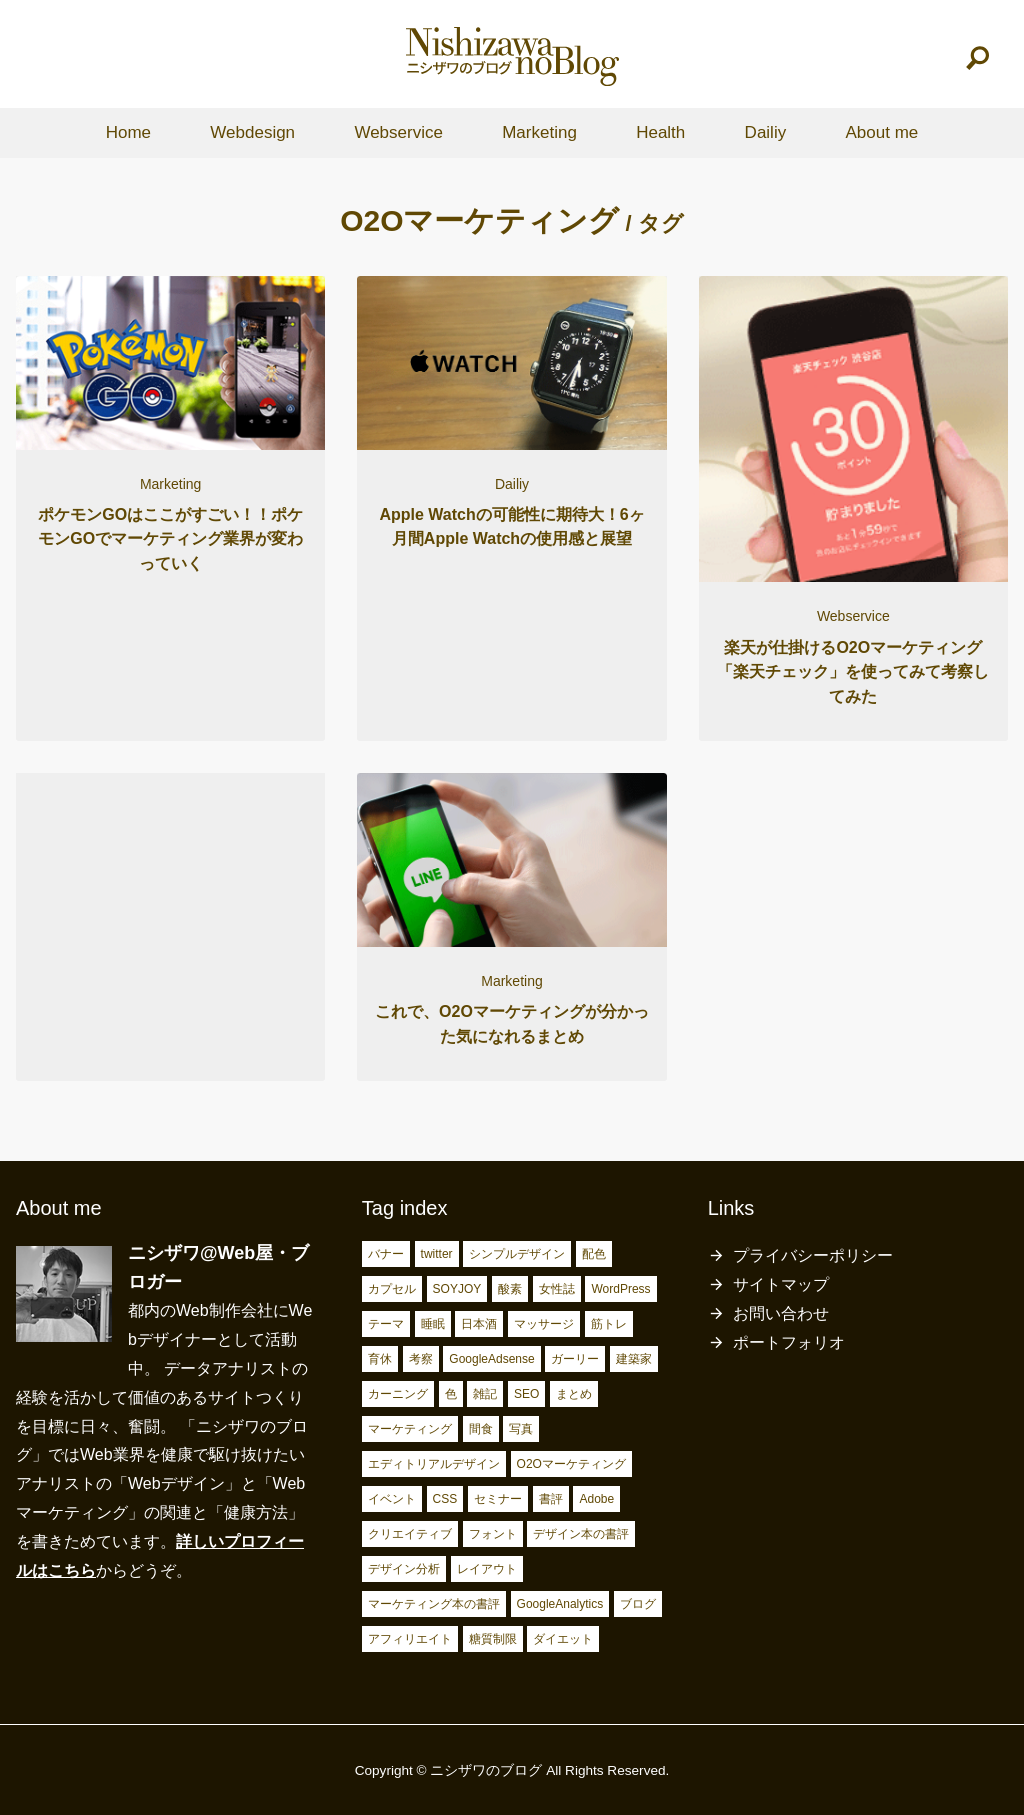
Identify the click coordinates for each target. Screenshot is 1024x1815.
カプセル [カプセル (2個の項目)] (392, 1289)
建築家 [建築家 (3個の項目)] (634, 1359)
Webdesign (252, 132)
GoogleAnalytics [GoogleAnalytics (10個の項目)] (560, 1604)
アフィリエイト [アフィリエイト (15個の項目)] (410, 1639)
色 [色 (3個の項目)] (451, 1394)
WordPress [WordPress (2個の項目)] (620, 1289)
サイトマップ (781, 1284)
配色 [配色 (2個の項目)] (594, 1254)
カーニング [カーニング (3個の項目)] (398, 1394)
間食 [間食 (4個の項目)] (481, 1429)
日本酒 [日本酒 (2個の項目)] (479, 1324)
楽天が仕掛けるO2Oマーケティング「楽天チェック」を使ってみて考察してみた (853, 672)
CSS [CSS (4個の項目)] (445, 1499)
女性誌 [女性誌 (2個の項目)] (557, 1289)
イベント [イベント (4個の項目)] (392, 1499)
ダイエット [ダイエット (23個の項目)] (563, 1639)
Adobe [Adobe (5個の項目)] (596, 1499)
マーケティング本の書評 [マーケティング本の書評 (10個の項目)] (434, 1604)
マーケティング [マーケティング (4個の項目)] (410, 1429)
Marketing (539, 132)
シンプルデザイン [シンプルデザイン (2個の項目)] (517, 1254)
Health (660, 132)
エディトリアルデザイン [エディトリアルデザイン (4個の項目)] (434, 1464)
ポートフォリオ (789, 1342)
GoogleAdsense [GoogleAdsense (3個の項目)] (491, 1359)
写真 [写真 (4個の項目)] (521, 1429)
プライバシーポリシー (813, 1255)
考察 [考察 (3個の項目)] (421, 1359)
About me (881, 132)
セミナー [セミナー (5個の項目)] (498, 1499)
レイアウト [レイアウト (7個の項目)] (487, 1569)
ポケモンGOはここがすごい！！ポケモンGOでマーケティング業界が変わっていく (170, 539)
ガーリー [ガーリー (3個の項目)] (575, 1359)
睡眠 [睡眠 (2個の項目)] (433, 1324)
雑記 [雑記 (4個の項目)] (485, 1394)
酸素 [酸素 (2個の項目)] (510, 1289)
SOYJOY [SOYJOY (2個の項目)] (457, 1289)
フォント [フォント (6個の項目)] (493, 1534)
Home (128, 132)
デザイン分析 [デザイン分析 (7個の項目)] (404, 1569)
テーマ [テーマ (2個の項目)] (386, 1324)
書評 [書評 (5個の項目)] (551, 1499)
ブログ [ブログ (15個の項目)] (638, 1604)
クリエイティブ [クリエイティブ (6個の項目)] (410, 1534)
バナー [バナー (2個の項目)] (386, 1254)
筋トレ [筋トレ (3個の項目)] (609, 1324)
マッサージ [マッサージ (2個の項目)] (544, 1324)
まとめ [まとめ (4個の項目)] (574, 1394)
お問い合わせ (781, 1313)
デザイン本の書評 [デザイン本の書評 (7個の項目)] (581, 1534)
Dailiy (766, 132)
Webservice (398, 132)
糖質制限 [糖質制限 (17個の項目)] (493, 1639)
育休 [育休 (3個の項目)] (380, 1359)
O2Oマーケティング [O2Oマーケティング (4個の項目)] (571, 1464)
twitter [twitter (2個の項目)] (437, 1254)
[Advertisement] (170, 916)
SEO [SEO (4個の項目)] (526, 1394)
